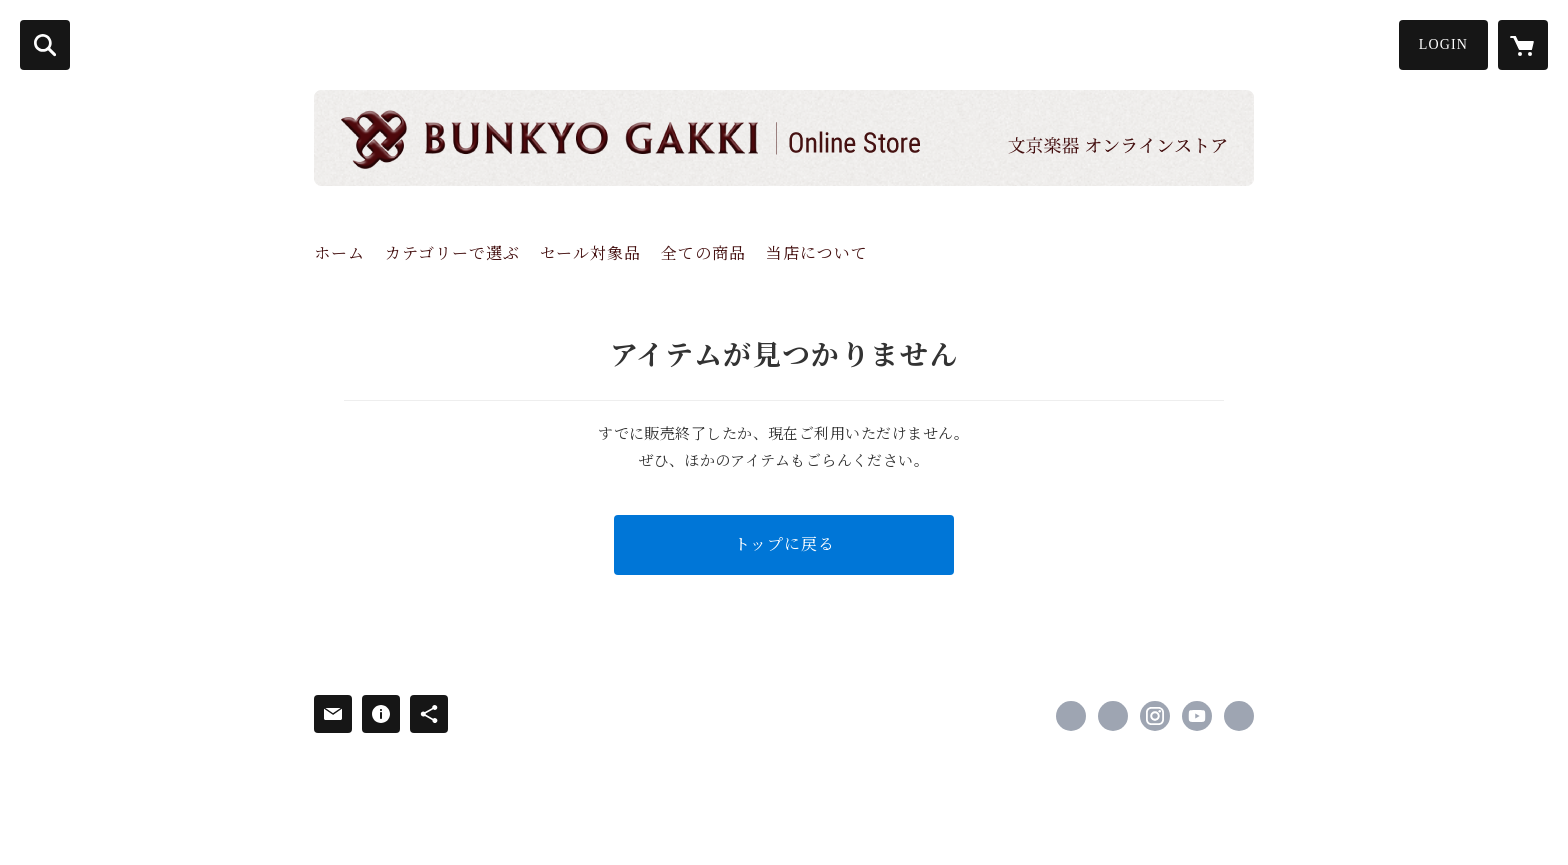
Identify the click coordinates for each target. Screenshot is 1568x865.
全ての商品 (703, 253)
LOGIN (1443, 44)
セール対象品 (590, 253)
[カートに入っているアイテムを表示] (1523, 45)
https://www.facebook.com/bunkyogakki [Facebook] (1071, 716)
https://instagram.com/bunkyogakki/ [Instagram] (1155, 716)
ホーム (339, 253)
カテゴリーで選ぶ (452, 253)
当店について (817, 253)
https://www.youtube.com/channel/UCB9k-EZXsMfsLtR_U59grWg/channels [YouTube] (1197, 716)
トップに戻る (784, 544)
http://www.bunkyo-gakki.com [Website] (1239, 716)
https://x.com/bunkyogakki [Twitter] (1113, 716)
